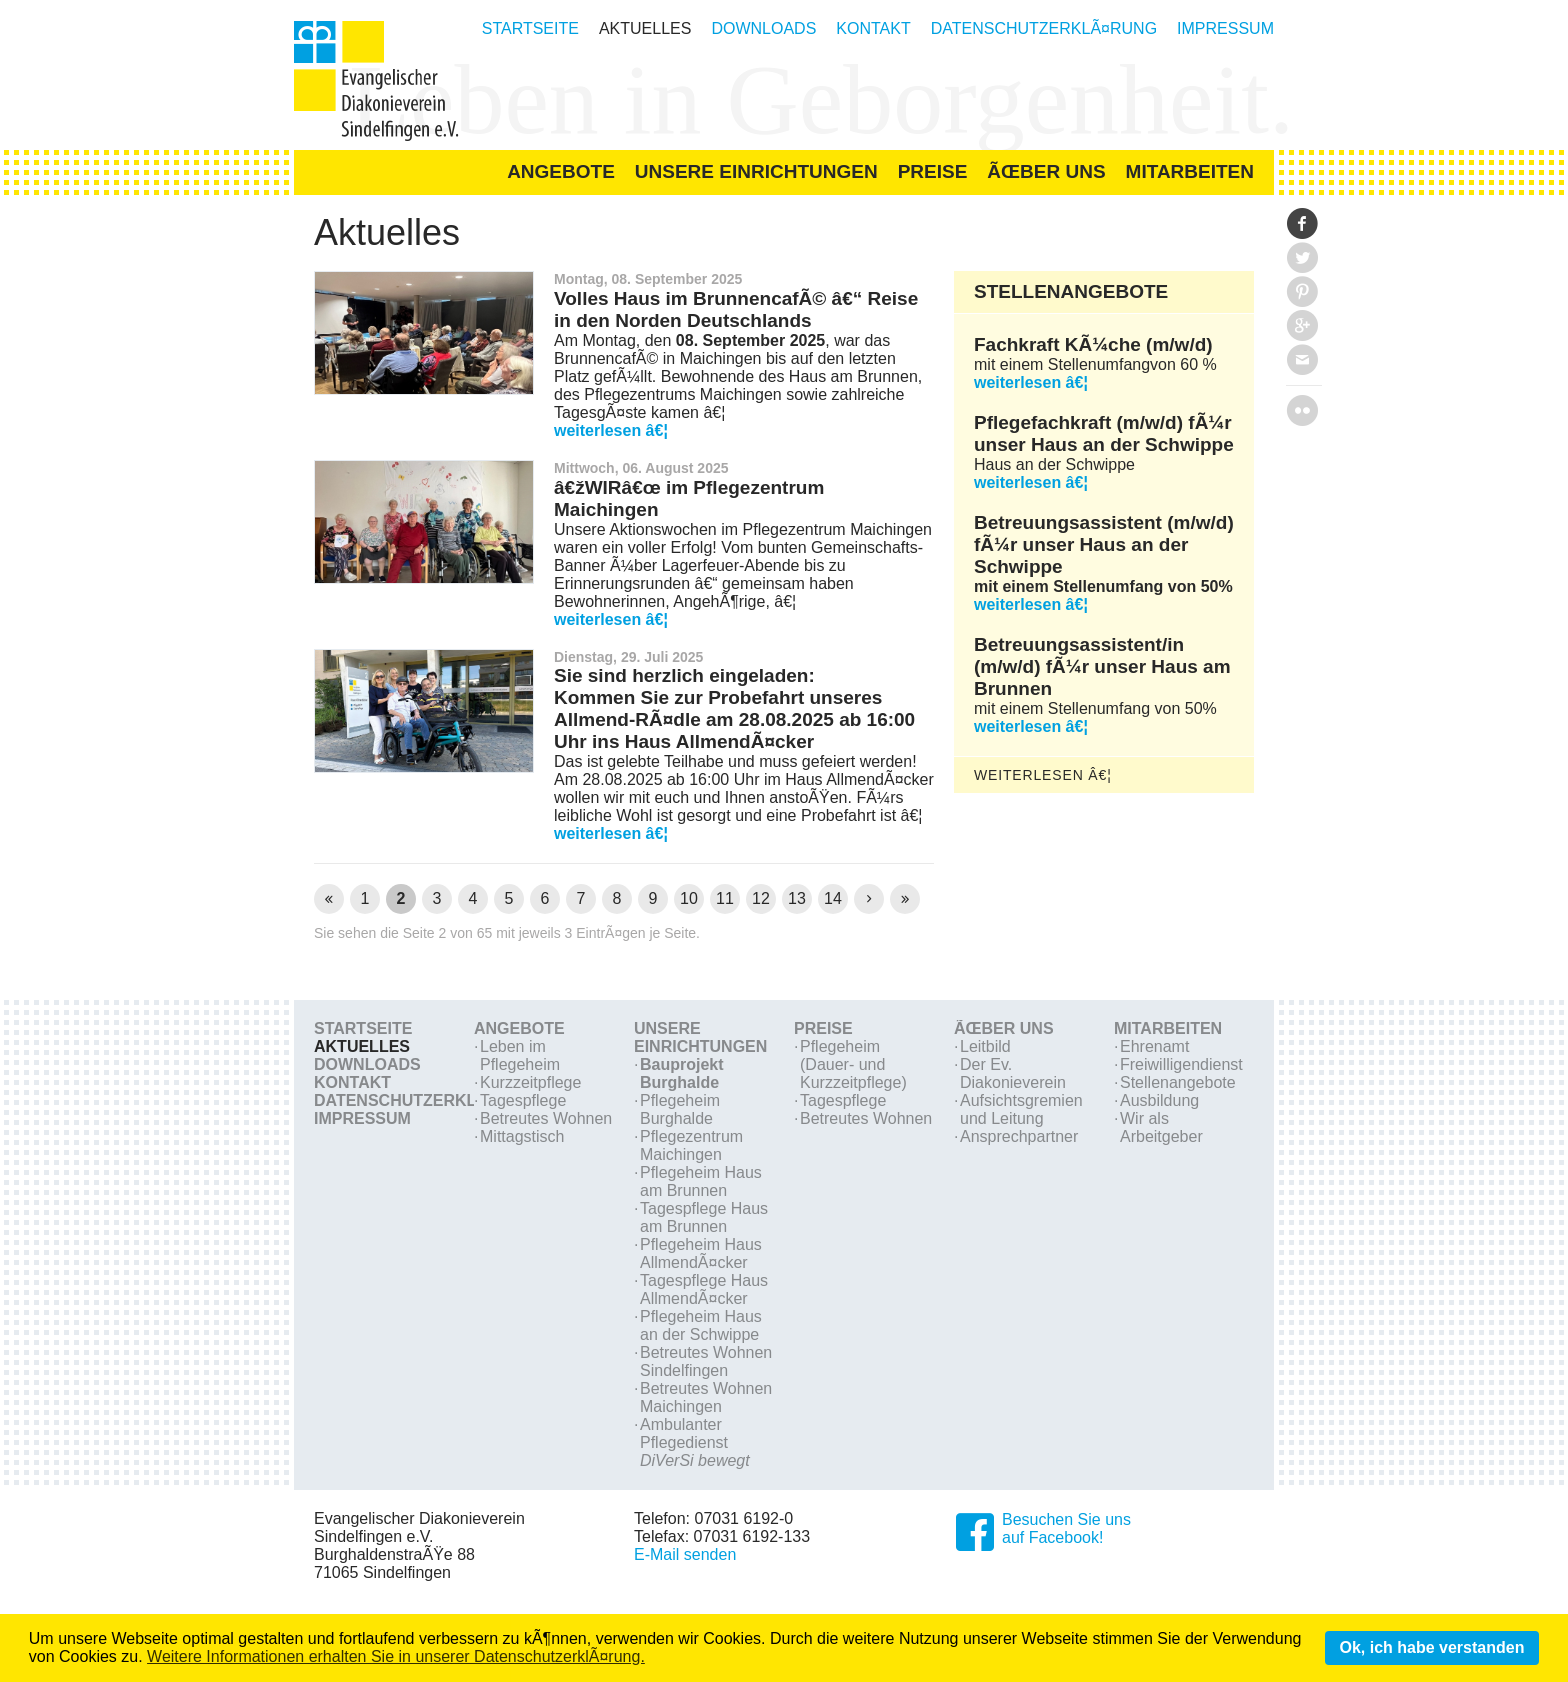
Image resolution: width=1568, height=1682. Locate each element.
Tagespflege (523, 1100)
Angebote (519, 1028)
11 (725, 898)
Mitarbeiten (1168, 1028)
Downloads (763, 28)
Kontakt (873, 28)
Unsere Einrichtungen (700, 1037)
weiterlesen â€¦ (611, 430)
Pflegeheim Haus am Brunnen (701, 1181)
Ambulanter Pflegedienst (695, 1442)
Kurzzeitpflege (530, 1082)
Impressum (1225, 28)
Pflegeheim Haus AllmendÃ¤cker (701, 1253)
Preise (823, 1028)
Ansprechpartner (1019, 1136)
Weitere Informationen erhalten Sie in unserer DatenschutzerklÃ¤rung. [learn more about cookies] (396, 1656)
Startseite (530, 28)
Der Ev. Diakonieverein (1013, 1073)
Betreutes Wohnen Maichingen (706, 1397)
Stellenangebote (1178, 1082)
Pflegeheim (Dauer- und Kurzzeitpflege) (853, 1064)
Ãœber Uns (1004, 1028)
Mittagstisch (522, 1136)
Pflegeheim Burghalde (680, 1109)
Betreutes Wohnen (546, 1118)
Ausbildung (1159, 1100)
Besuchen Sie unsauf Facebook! (1066, 1528)
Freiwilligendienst (1181, 1064)
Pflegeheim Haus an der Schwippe (701, 1325)
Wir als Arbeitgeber (1161, 1127)
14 (833, 898)
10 (689, 898)
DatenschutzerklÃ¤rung (1044, 28)
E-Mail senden (685, 1554)
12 (761, 898)
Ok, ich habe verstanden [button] (1431, 1647)
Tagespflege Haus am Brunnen (704, 1217)
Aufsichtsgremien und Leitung (1021, 1109)
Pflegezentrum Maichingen (691, 1145)
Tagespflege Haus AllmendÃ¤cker (704, 1289)
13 (797, 898)
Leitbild (985, 1046)
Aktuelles (645, 28)
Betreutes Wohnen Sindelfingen (706, 1361)
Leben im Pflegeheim (520, 1055)
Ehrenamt (1154, 1046)
